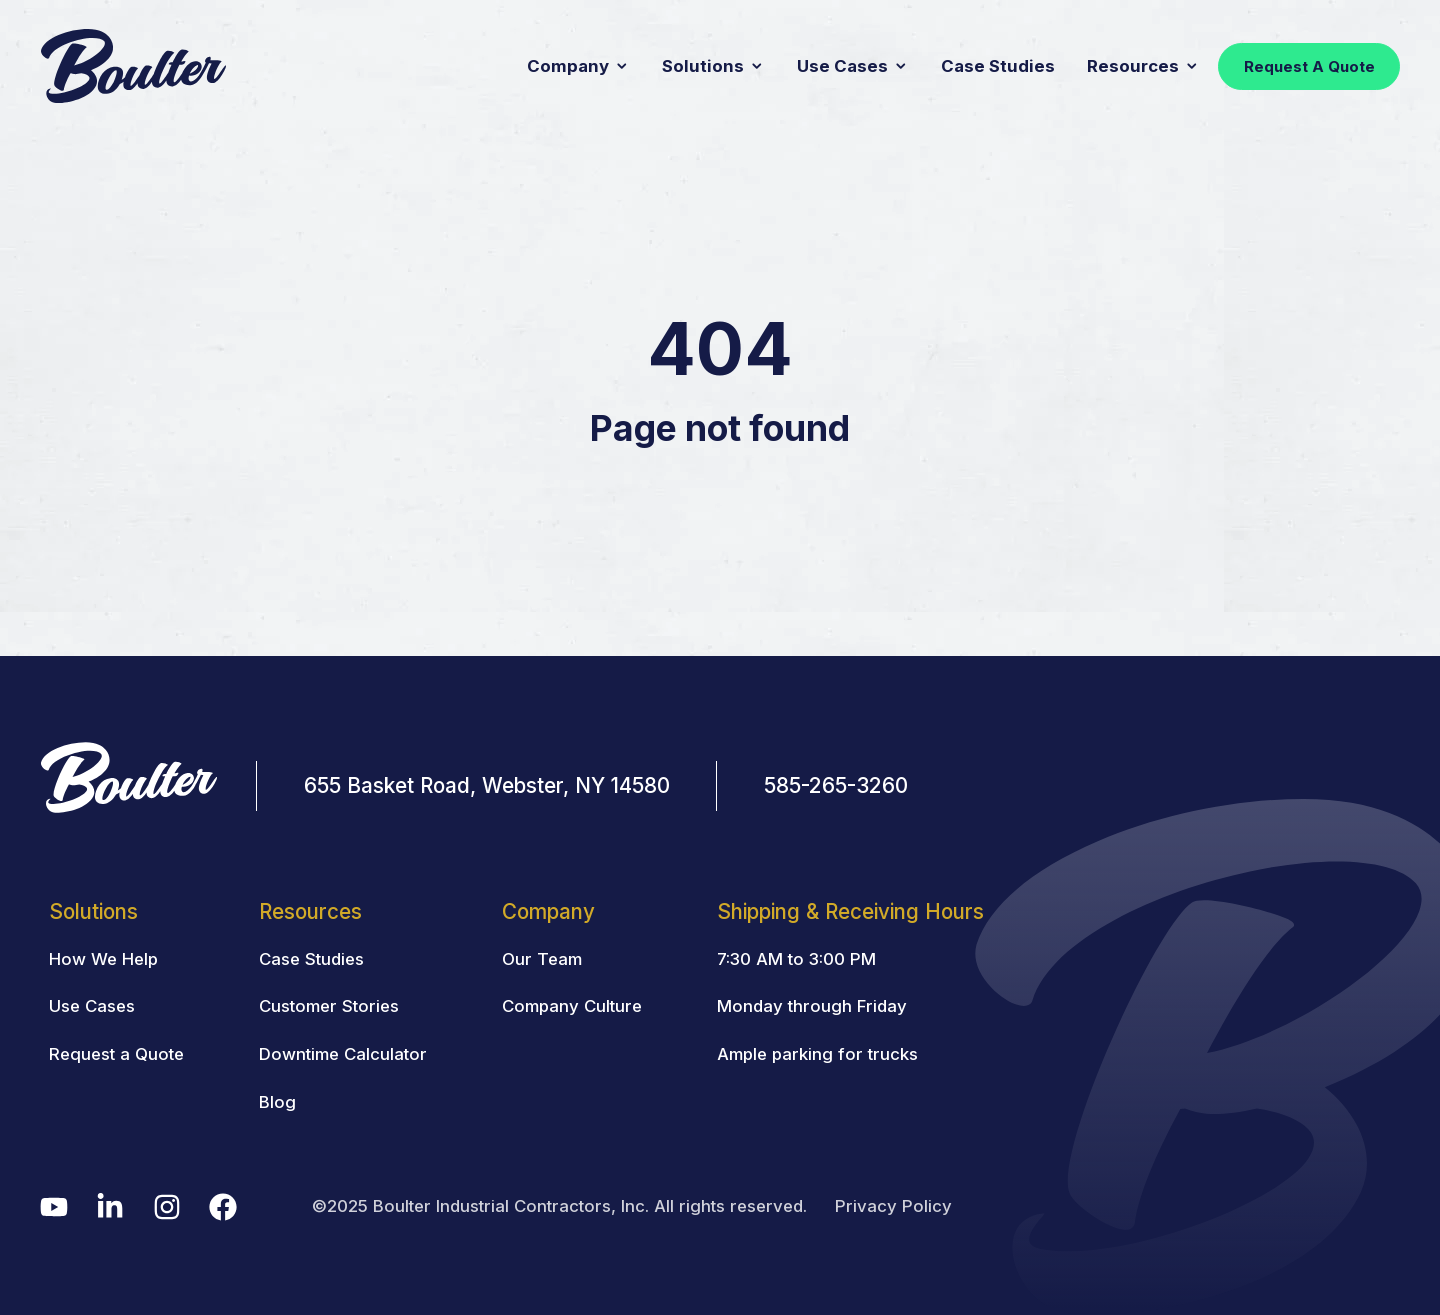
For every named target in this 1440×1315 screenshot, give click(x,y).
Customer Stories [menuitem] (329, 1006)
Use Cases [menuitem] (92, 1006)
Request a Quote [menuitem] (116, 1054)
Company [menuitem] (548, 911)
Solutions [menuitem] (93, 911)
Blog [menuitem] (277, 1102)
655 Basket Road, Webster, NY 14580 (487, 785)
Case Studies (998, 66)
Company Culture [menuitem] (572, 1006)
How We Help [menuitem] (103, 959)
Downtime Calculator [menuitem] (343, 1054)
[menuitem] (851, 911)
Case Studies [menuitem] (311, 959)
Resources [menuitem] (310, 911)
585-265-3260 (836, 785)
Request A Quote (1309, 66)
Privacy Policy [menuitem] (893, 1206)
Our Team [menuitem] (542, 959)
